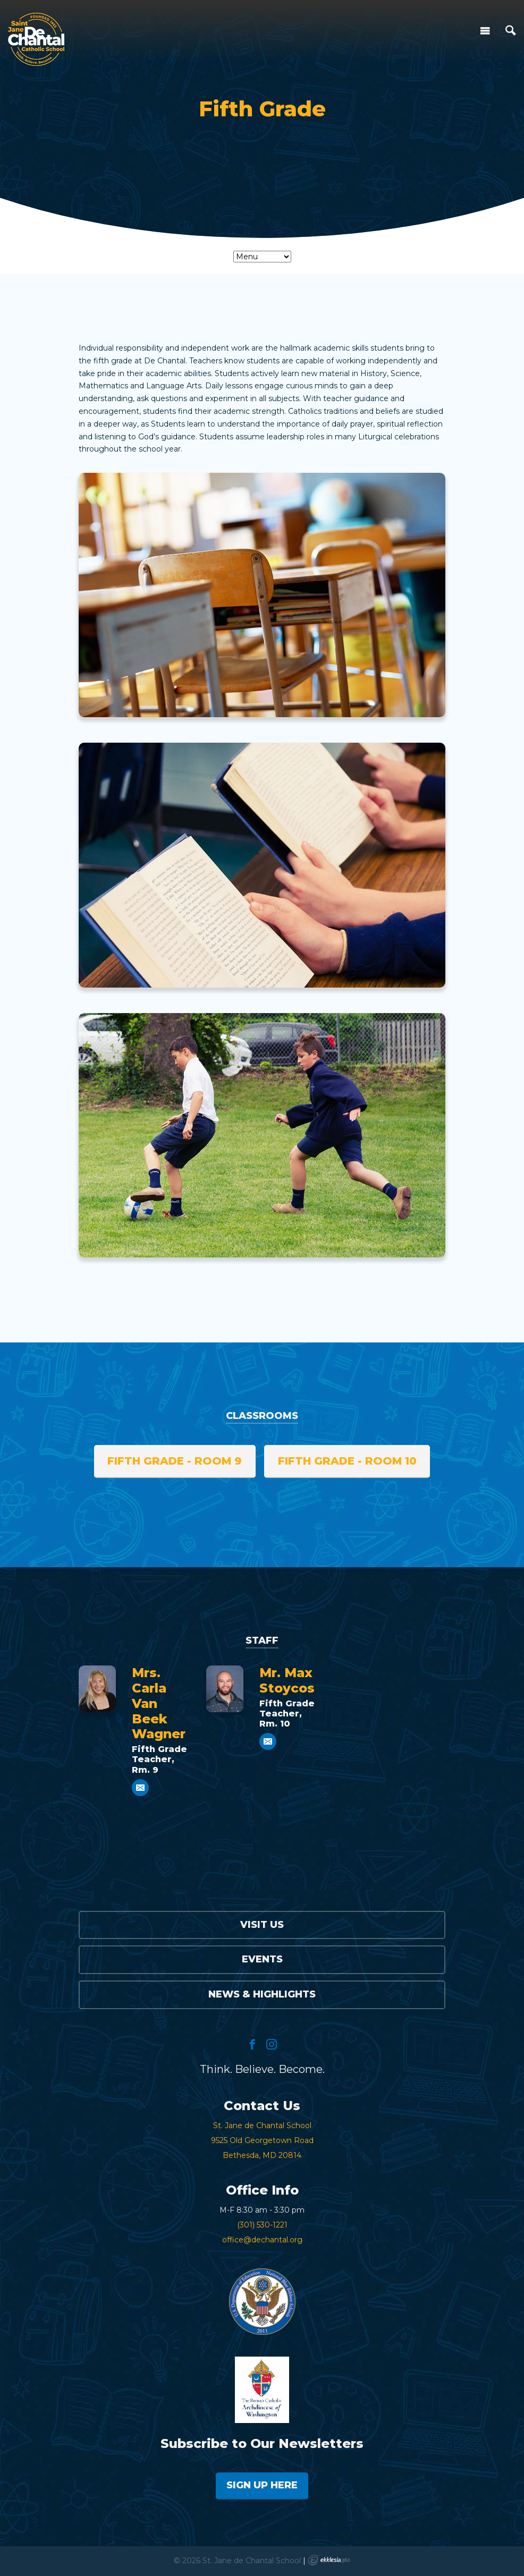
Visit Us (262, 1925)
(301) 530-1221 (262, 2225)
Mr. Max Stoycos (287, 1680)
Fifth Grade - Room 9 (174, 1461)
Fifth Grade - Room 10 (347, 1461)
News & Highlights (262, 1994)
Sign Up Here (262, 2485)
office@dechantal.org (262, 2240)
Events (262, 1959)
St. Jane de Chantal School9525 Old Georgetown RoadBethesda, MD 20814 (262, 2140)
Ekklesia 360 (329, 2560)
